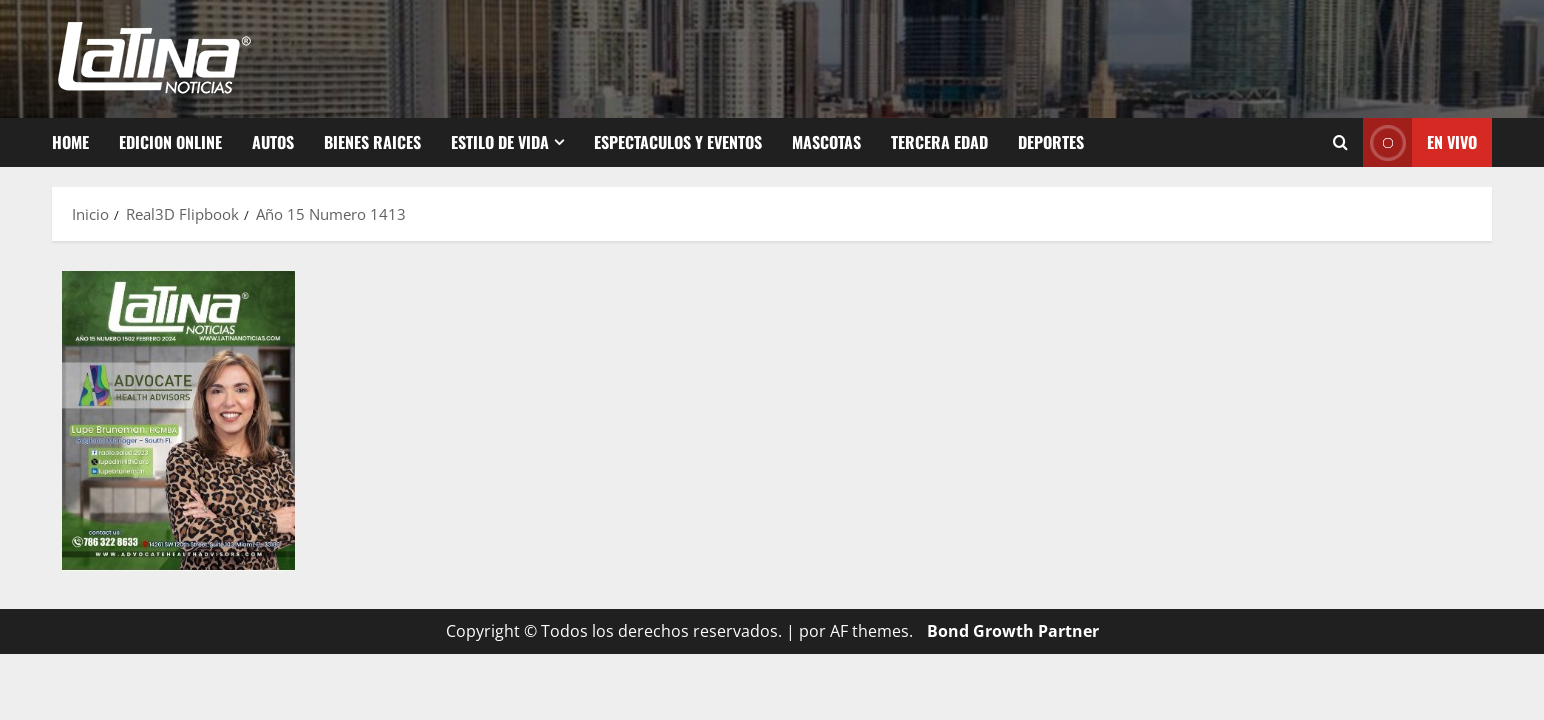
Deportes (1051, 142)
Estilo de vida (500, 142)
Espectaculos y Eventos (678, 142)
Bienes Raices (372, 142)
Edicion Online (170, 142)
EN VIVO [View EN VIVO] (1420, 142)
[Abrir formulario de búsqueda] (1340, 143)
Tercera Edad (939, 142)
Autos (273, 142)
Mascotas (826, 142)
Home (70, 142)
